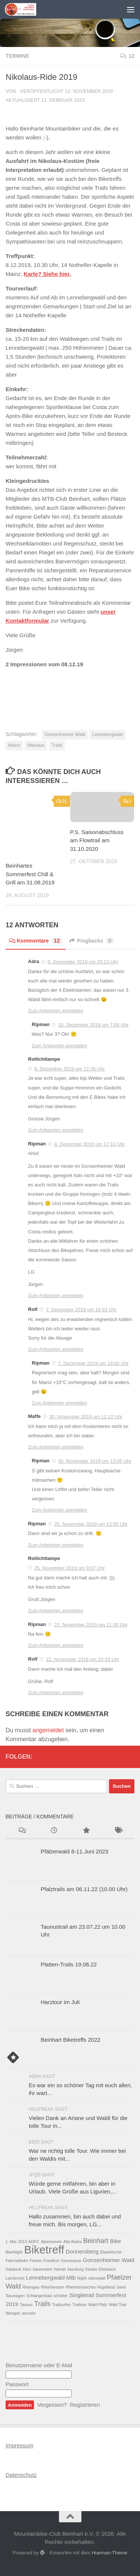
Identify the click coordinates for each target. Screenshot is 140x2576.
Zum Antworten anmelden (55, 1010)
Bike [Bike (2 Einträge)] (115, 2241)
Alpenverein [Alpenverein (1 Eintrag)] (51, 2241)
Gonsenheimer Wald (64, 734)
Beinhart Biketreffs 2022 (70, 2039)
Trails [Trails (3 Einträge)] (42, 2304)
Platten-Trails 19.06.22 (69, 1964)
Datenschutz (21, 2475)
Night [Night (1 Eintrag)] (82, 2278)
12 (127, 56)
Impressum (19, 2445)
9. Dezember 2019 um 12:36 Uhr (69, 1069)
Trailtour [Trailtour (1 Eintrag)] (79, 2304)
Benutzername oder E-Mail (39, 2365)
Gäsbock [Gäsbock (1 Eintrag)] (13, 2269)
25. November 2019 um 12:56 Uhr (91, 1524)
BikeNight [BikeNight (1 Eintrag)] (14, 2252)
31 (61, 801)
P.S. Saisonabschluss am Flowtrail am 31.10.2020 (97, 840)
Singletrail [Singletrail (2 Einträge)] (81, 2295)
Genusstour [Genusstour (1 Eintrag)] (71, 2260)
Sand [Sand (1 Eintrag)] (121, 2287)
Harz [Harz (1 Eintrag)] (27, 2269)
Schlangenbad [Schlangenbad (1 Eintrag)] (39, 2295)
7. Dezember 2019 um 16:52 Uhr (81, 1309)
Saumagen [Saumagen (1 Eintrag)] (15, 2295)
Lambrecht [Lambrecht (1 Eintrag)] (15, 2278)
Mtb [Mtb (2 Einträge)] (71, 2277)
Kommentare (35, 941)
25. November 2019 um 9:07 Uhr (69, 1568)
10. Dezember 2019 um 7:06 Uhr (93, 1025)
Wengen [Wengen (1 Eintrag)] (13, 2313)
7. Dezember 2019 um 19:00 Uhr (93, 1363)
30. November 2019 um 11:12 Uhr (86, 1416)
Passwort (17, 2384)
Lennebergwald (107, 734)
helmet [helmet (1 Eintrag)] (60, 2269)
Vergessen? (52, 2405)
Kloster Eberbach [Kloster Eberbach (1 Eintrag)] (100, 2269)
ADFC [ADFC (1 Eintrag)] (33, 2241)
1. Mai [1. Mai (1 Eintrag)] (11, 2241)
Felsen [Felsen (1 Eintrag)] (36, 2260)
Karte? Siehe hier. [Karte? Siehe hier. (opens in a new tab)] (47, 274)
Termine (17, 56)
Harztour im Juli (60, 2002)
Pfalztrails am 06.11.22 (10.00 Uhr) (84, 1889)
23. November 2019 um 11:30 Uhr (91, 1624)
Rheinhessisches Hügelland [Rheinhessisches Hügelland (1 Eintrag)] (90, 2287)
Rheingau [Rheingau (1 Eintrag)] (31, 2287)
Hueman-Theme (109, 2552)
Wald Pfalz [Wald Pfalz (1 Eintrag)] (98, 2304)
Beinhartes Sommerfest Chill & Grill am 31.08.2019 (30, 874)
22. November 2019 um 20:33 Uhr (82, 1659)
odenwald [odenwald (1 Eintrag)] (96, 2278)
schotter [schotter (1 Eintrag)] (60, 2295)
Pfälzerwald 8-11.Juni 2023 (74, 1851)
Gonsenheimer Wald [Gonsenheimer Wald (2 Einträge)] (108, 2260)
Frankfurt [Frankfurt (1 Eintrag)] (51, 2260)
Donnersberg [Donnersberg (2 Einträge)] (82, 2251)
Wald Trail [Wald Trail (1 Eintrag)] (117, 2304)
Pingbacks (91, 941)
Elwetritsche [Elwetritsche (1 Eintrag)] (110, 2252)
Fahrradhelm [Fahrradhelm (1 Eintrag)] (17, 2260)
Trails (57, 745)
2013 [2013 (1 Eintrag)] (22, 2241)
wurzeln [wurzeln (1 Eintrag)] (29, 2313)
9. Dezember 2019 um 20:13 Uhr (82, 962)
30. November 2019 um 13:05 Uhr (94, 1461)
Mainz (14, 745)
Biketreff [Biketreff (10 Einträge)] (44, 2249)
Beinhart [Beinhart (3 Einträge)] (95, 2241)
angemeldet (48, 1730)
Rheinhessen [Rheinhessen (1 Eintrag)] (52, 2287)
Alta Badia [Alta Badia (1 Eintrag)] (72, 2241)
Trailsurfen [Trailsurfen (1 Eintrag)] (61, 2304)
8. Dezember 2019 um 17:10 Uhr (89, 1144)
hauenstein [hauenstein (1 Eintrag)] (42, 2269)
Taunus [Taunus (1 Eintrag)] (26, 2304)
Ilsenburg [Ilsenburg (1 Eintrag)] (75, 2269)
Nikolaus (35, 745)
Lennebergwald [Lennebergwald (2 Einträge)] (45, 2277)
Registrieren (85, 2405)
